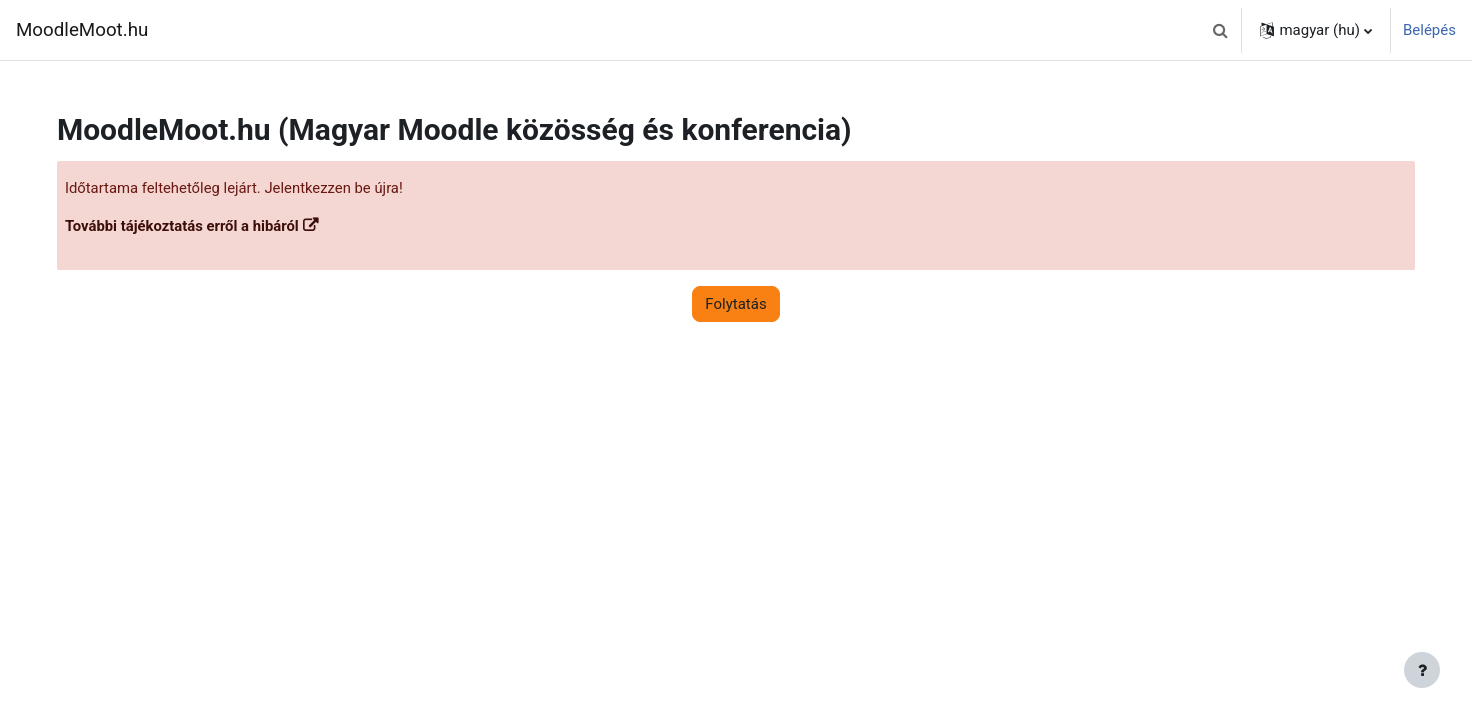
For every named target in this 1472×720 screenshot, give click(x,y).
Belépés (1429, 30)
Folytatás (735, 304)
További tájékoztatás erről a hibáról (197, 227)
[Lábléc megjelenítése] (1422, 670)
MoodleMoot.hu (82, 30)
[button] (1220, 30)
